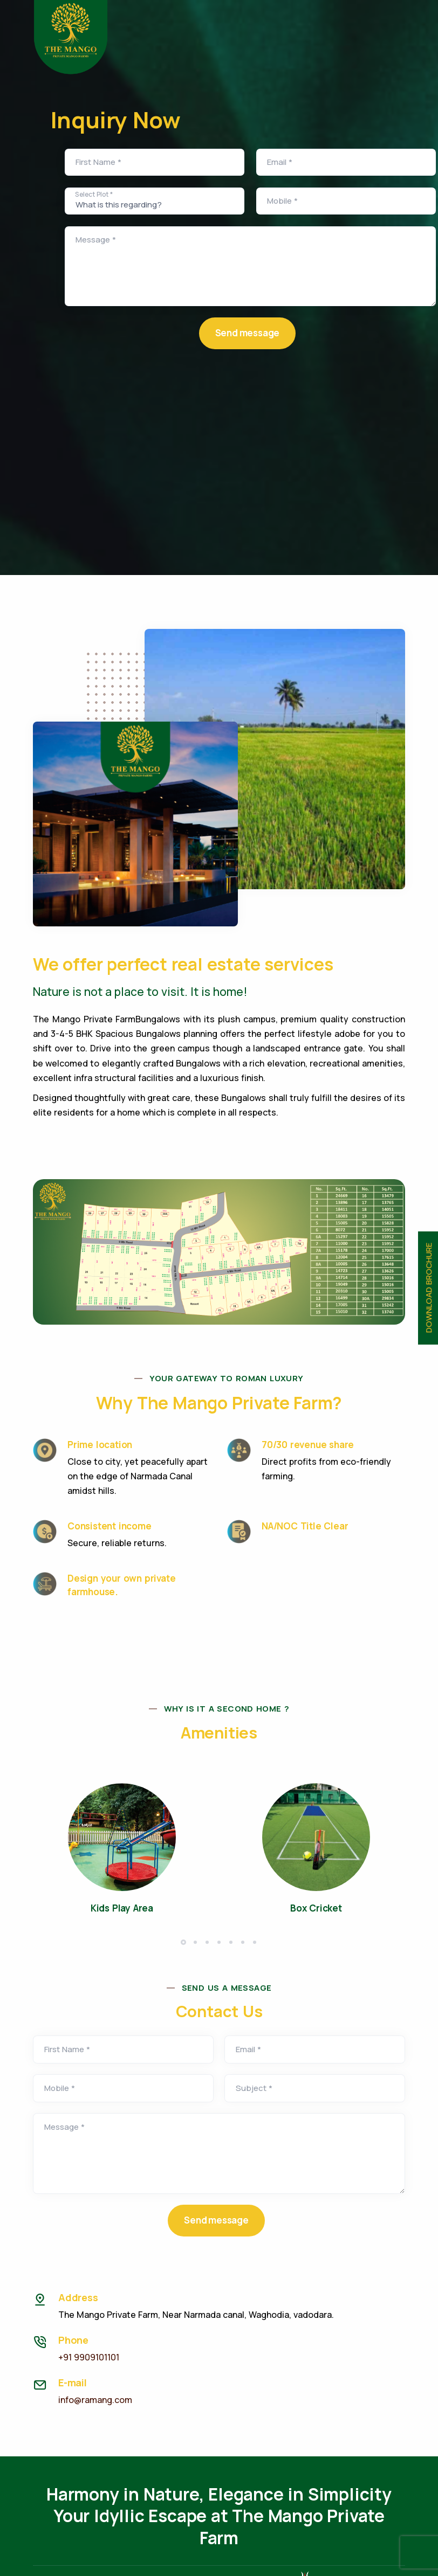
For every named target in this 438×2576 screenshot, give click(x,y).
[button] (183, 1942)
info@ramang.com (95, 2400)
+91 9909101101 (88, 2357)
